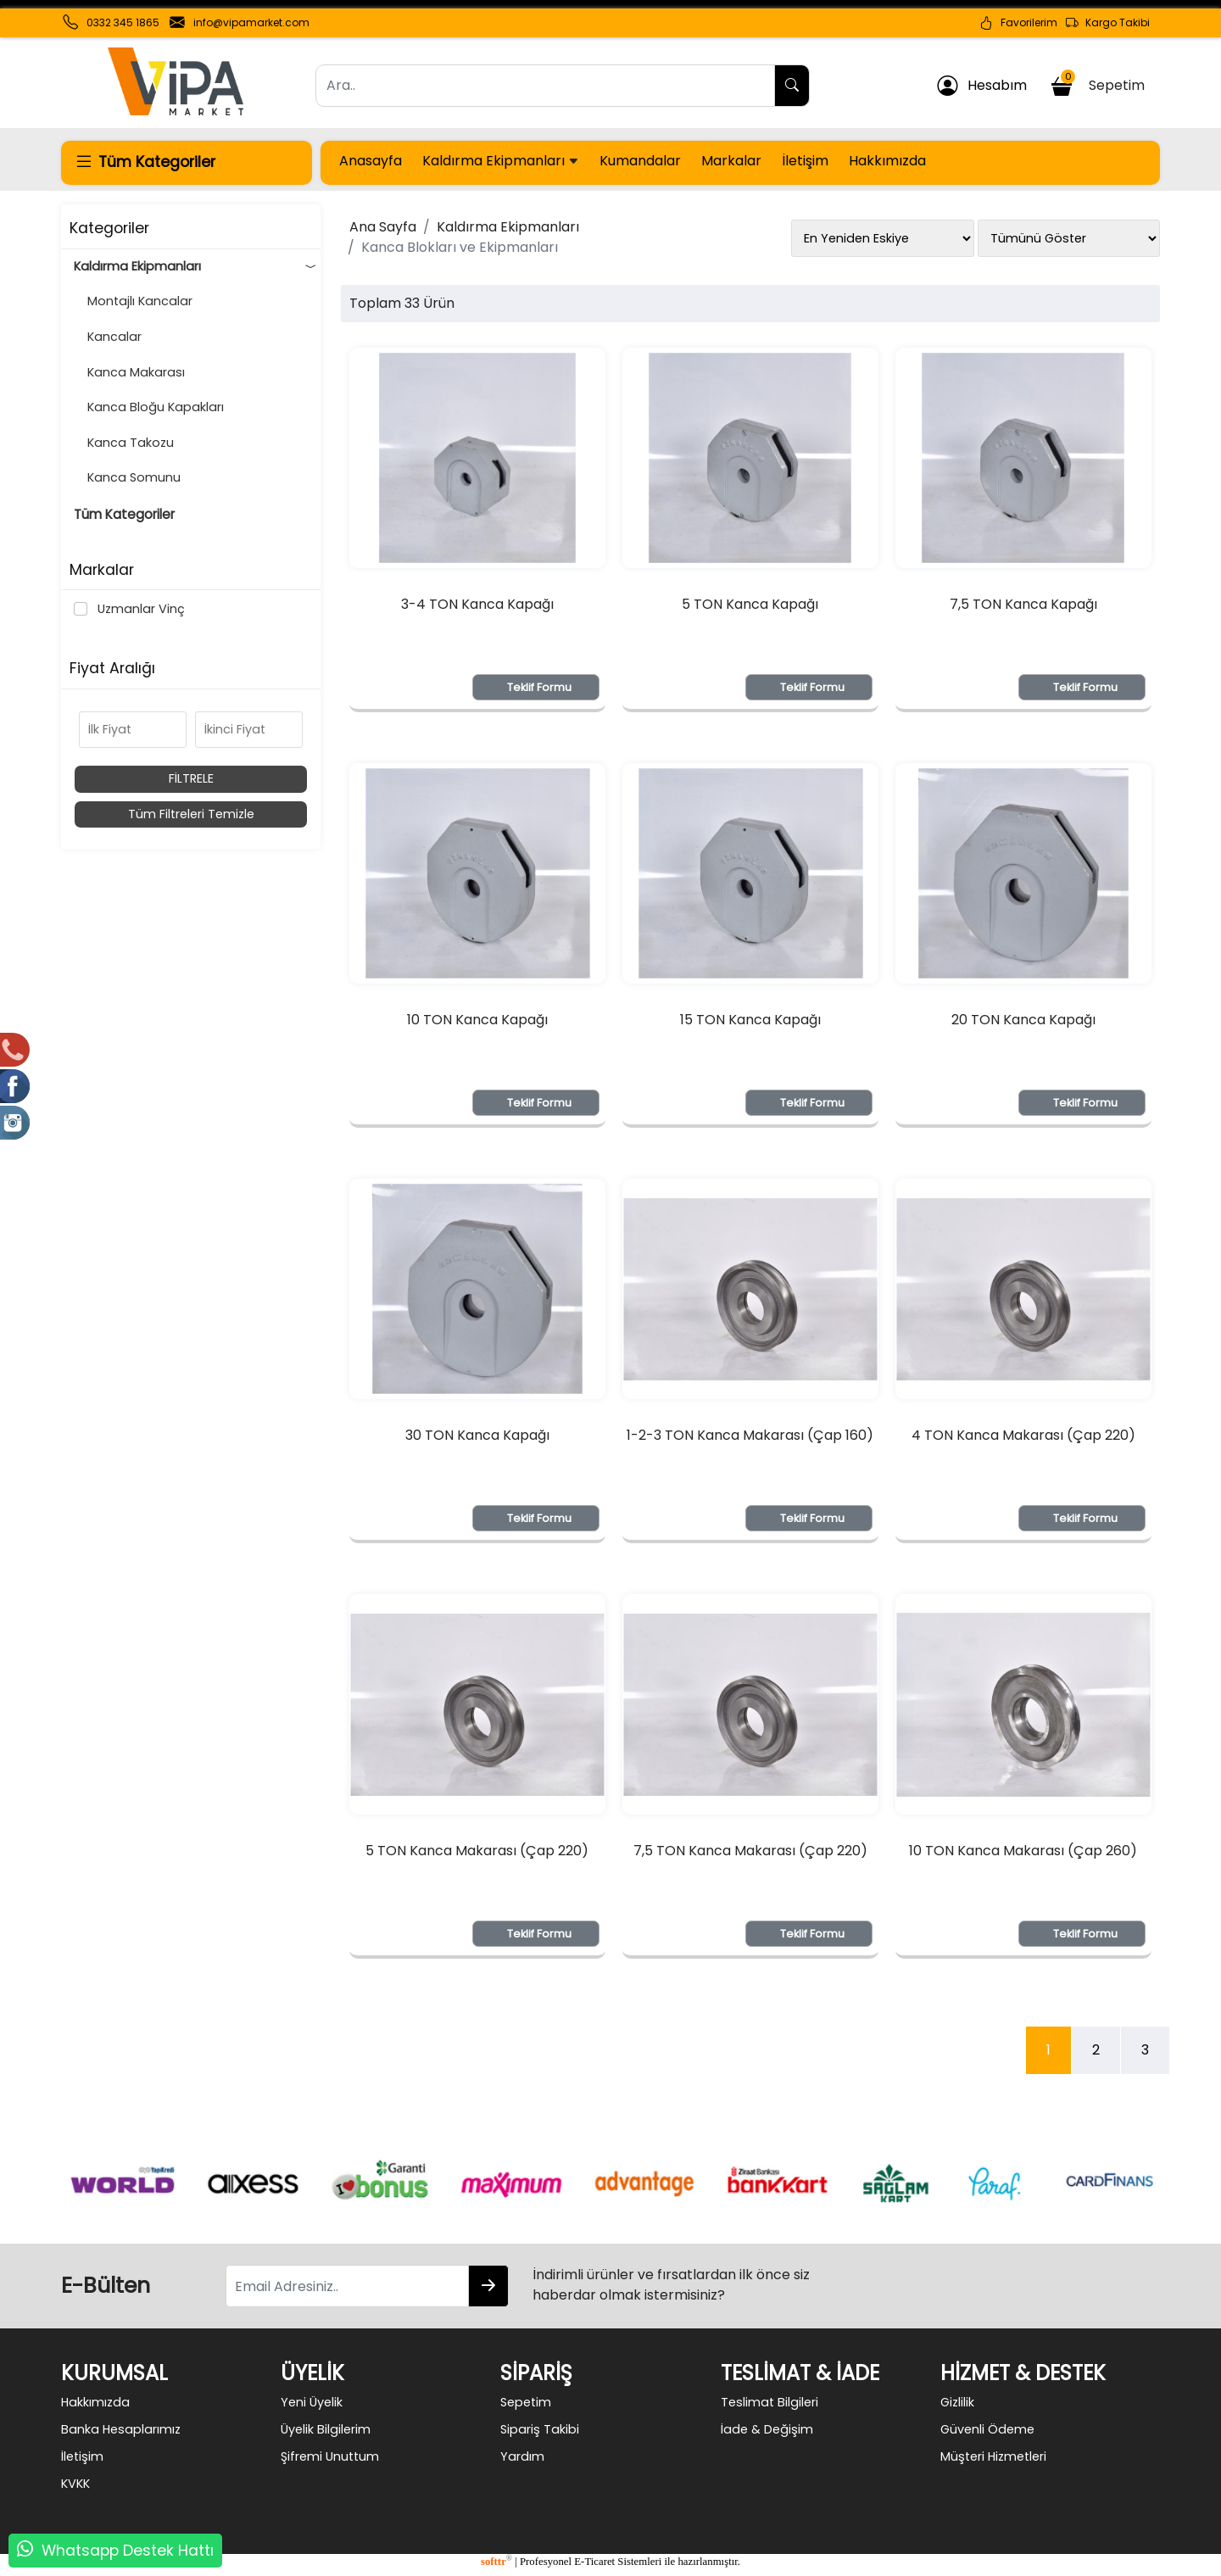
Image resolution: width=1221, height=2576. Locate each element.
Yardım (522, 2456)
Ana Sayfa (382, 227)
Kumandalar (640, 160)
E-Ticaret (594, 2562)
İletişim (805, 160)
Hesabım (982, 85)
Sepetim (1099, 83)
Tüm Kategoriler (124, 514)
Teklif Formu (539, 687)
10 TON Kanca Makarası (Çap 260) (1023, 1850)
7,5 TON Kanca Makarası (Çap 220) (750, 1850)
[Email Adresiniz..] (347, 2286)
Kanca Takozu (124, 442)
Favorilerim (1018, 23)
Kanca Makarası (129, 372)
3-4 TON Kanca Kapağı (477, 604)
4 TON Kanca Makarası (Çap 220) (1023, 1435)
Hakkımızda (887, 160)
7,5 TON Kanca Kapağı (1023, 604)
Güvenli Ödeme (987, 2429)
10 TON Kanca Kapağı (477, 1019)
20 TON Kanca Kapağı (1023, 1019)
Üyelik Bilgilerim (326, 2429)
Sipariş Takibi (539, 2429)
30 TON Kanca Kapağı (477, 1435)
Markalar (731, 160)
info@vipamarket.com (251, 22)
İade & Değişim (767, 2429)
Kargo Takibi (1108, 23)
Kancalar (108, 336)
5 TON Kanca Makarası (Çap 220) (476, 1850)
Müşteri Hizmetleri (993, 2456)
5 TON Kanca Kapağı (750, 604)
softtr (496, 2562)
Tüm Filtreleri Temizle (191, 814)
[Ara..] (545, 85)
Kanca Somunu (127, 477)
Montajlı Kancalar (133, 301)
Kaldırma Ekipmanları (500, 160)
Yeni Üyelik (312, 2402)
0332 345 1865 (122, 22)
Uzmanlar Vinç (138, 608)
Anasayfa (370, 160)
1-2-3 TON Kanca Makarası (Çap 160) (750, 1435)
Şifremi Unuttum (330, 2456)
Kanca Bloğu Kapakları (149, 407)
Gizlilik (957, 2402)
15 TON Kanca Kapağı (750, 1019)
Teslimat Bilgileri (769, 2402)
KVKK (75, 2483)
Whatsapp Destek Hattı (128, 2550)
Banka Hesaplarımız (121, 2429)
